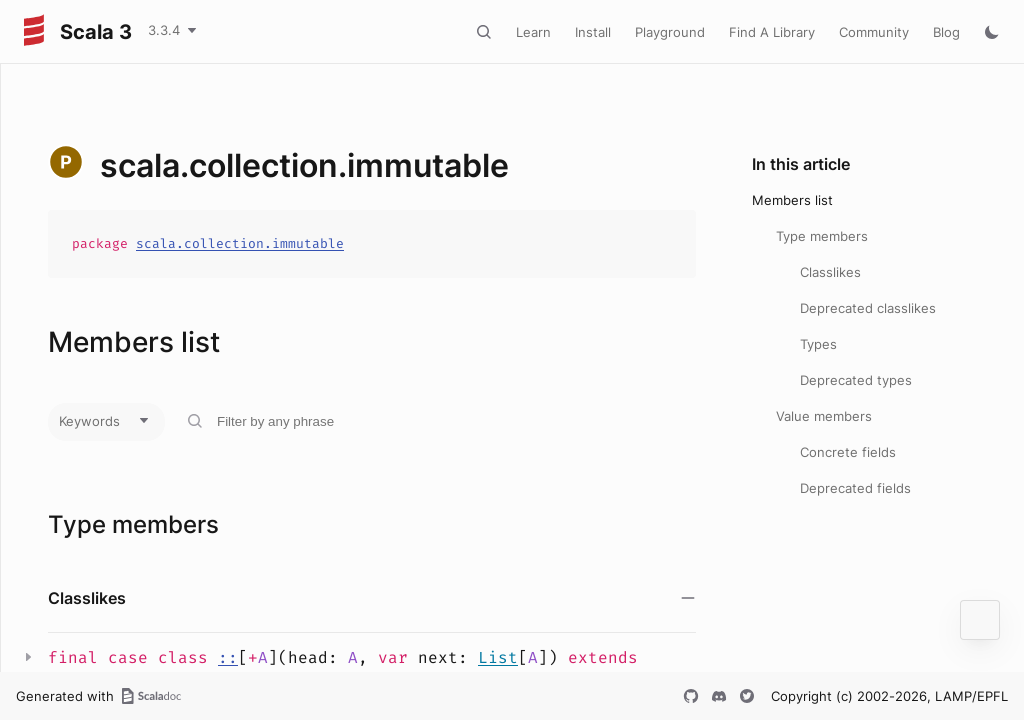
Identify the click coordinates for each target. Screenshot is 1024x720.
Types (818, 344)
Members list (792, 200)
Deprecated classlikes (868, 308)
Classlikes (830, 272)
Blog (946, 32)
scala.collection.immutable (240, 243)
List (498, 657)
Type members (822, 236)
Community (874, 32)
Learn (533, 32)
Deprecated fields (855, 488)
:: (228, 657)
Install (593, 32)
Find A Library (772, 32)
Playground (670, 32)
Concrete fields (848, 452)
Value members (824, 416)
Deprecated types (856, 380)
